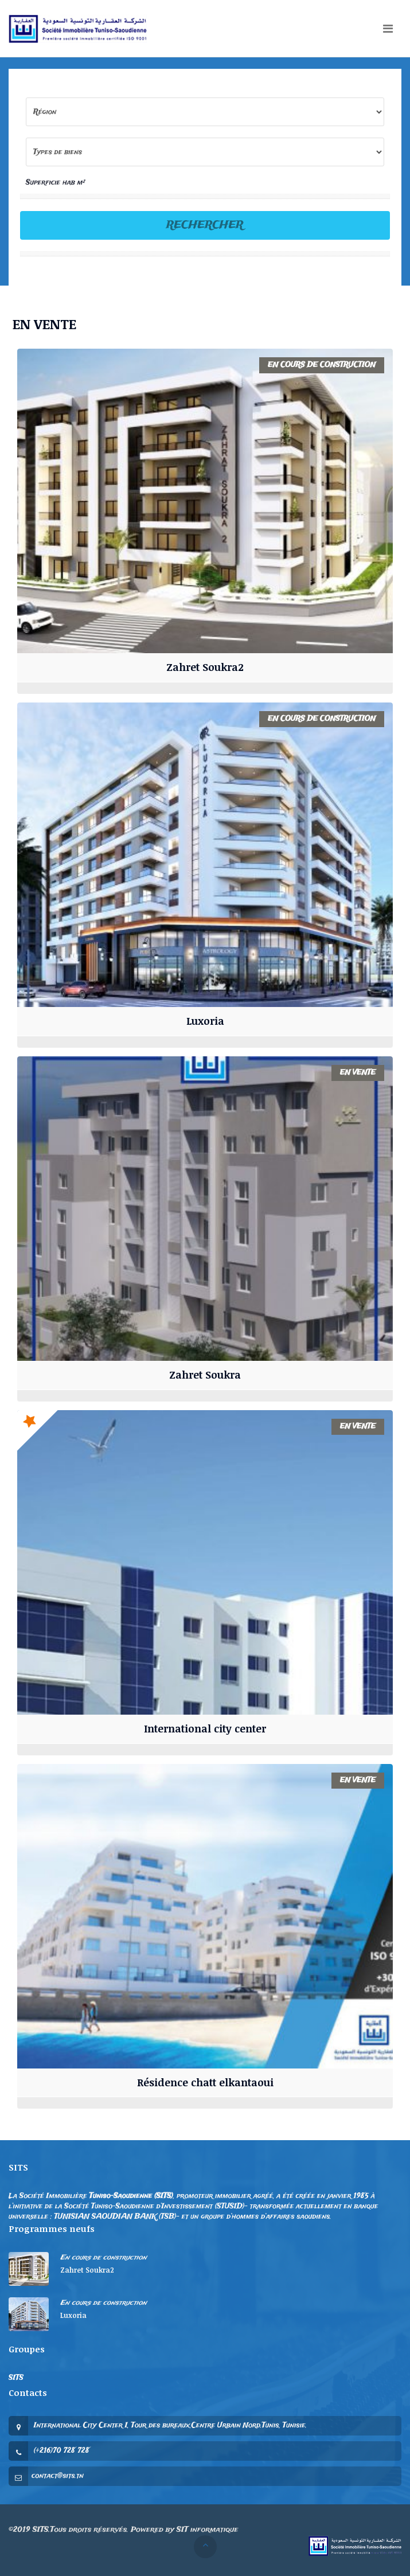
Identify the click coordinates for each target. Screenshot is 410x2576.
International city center (205, 1728)
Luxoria (205, 1021)
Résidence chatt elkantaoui (205, 2082)
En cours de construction (103, 2257)
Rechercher (204, 225)
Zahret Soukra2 (205, 667)
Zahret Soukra (205, 1374)
